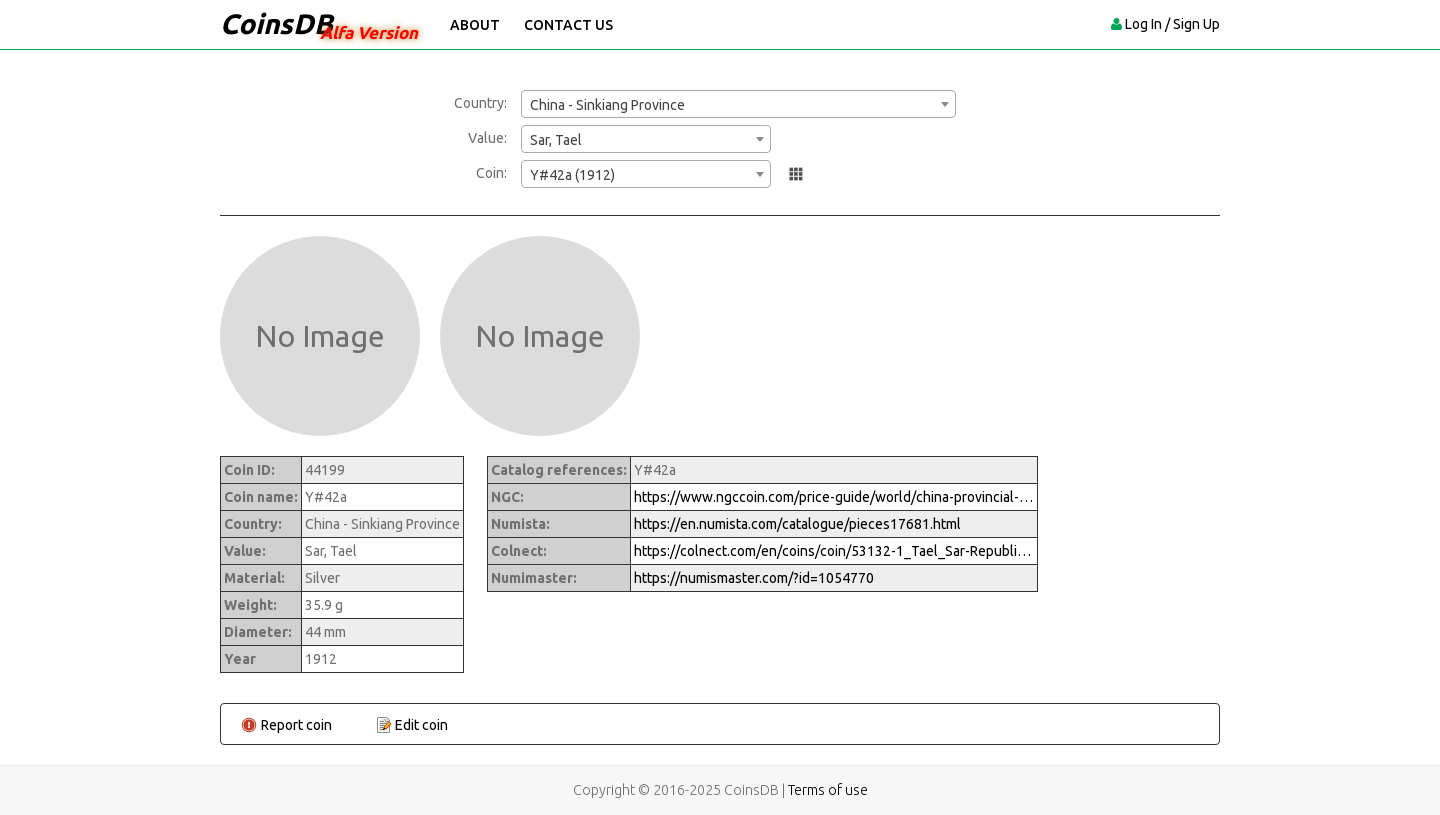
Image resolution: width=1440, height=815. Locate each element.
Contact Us (568, 25)
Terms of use (828, 790)
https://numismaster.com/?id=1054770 (754, 578)
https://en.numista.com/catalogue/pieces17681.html (797, 524)
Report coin (296, 725)
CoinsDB (276, 23)
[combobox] (738, 104)
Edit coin (421, 725)
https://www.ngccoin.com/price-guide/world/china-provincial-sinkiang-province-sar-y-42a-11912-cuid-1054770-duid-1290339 (834, 497)
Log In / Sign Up (1172, 24)
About (475, 25)
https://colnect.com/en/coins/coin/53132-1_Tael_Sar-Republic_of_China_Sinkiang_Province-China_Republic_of (834, 551)
